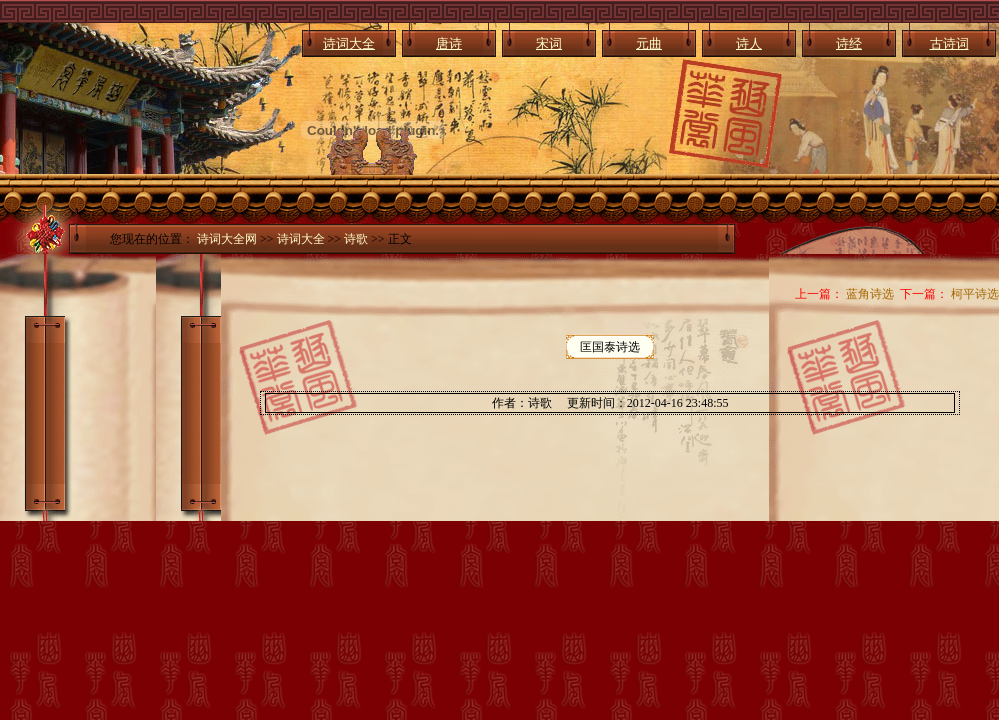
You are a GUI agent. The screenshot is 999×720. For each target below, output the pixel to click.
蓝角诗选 (870, 294)
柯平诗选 (975, 294)
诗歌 (356, 239)
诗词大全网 (227, 239)
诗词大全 (301, 239)
